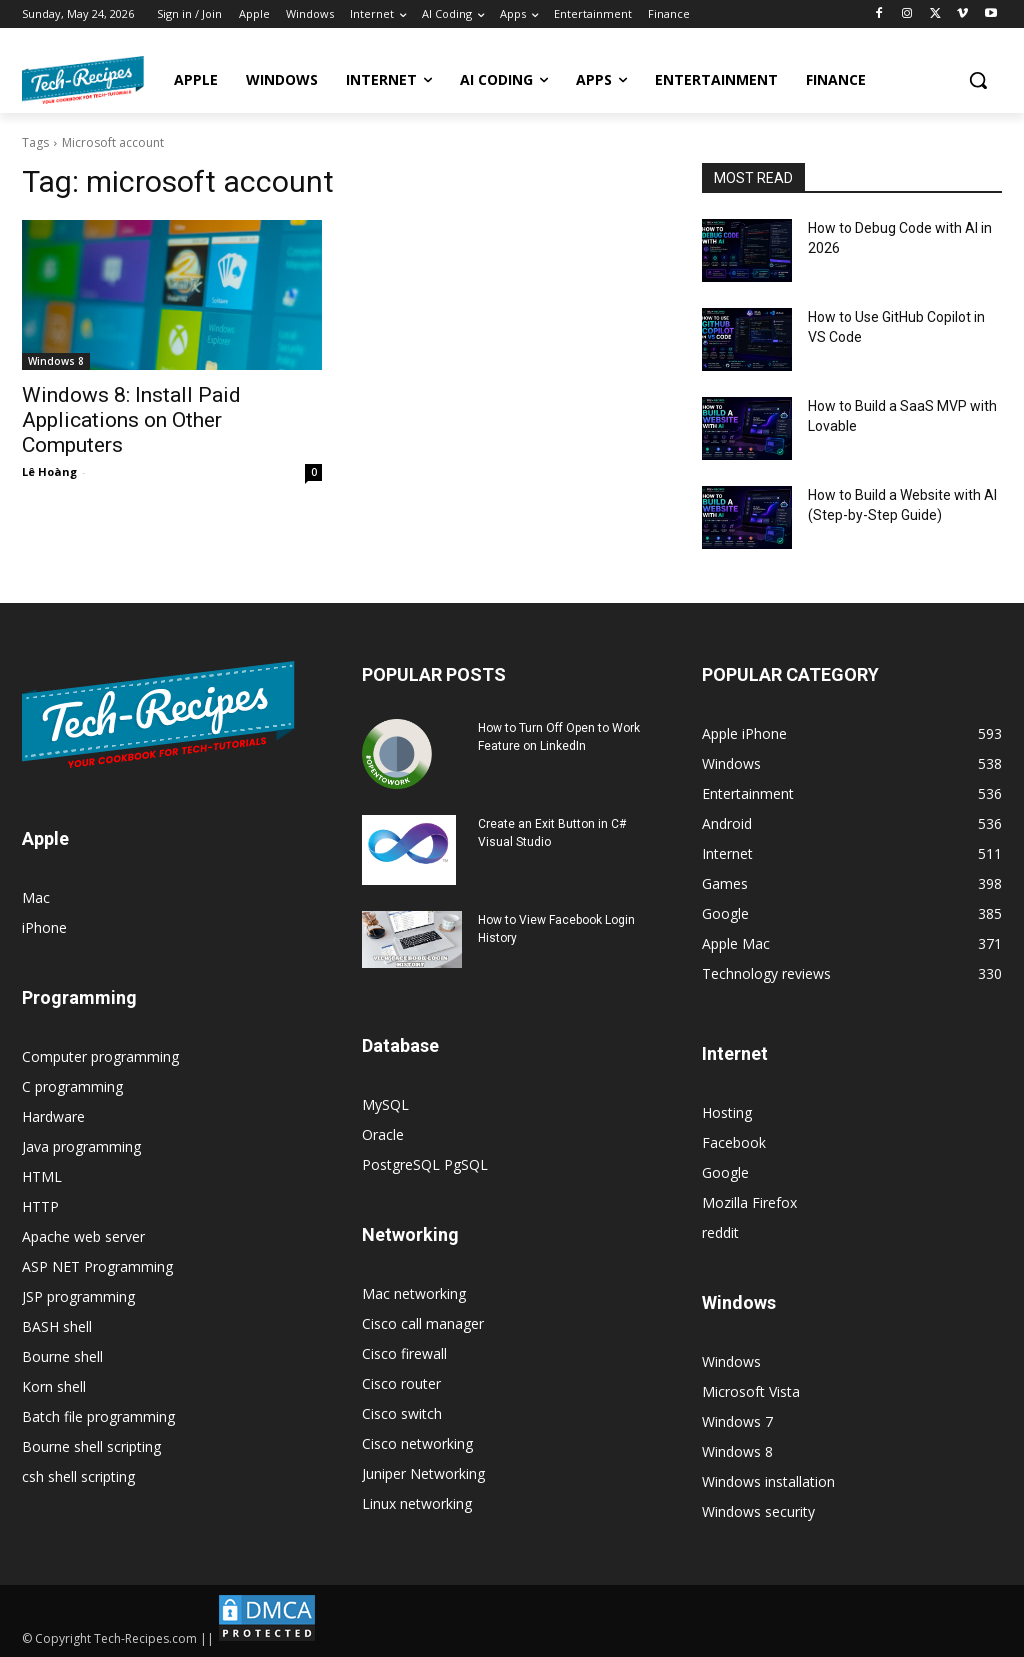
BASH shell (57, 1326)
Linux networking (417, 1503)
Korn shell (54, 1386)
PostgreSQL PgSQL (425, 1164)
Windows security (758, 1511)
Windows (731, 1361)
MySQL (385, 1104)
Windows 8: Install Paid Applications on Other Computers (131, 420)
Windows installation (768, 1481)
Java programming (81, 1146)
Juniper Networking (423, 1473)
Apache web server (83, 1236)
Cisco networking (417, 1443)
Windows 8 (56, 361)
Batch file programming (98, 1416)
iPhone (44, 927)
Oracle (383, 1134)
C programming (72, 1086)
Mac (36, 897)
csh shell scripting (78, 1476)
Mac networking (414, 1293)
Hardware (53, 1116)
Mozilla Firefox (749, 1202)
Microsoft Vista (751, 1391)
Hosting (727, 1112)
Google (725, 1172)
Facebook (734, 1142)
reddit (720, 1232)
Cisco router (401, 1383)
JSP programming (78, 1296)
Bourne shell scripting (91, 1446)
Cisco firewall (404, 1353)
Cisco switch (402, 1413)
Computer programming (100, 1056)
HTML (42, 1176)
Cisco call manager (423, 1323)
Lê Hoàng (49, 471)
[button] (978, 80)
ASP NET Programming (97, 1266)
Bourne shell (62, 1356)
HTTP (40, 1206)
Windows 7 (737, 1421)
